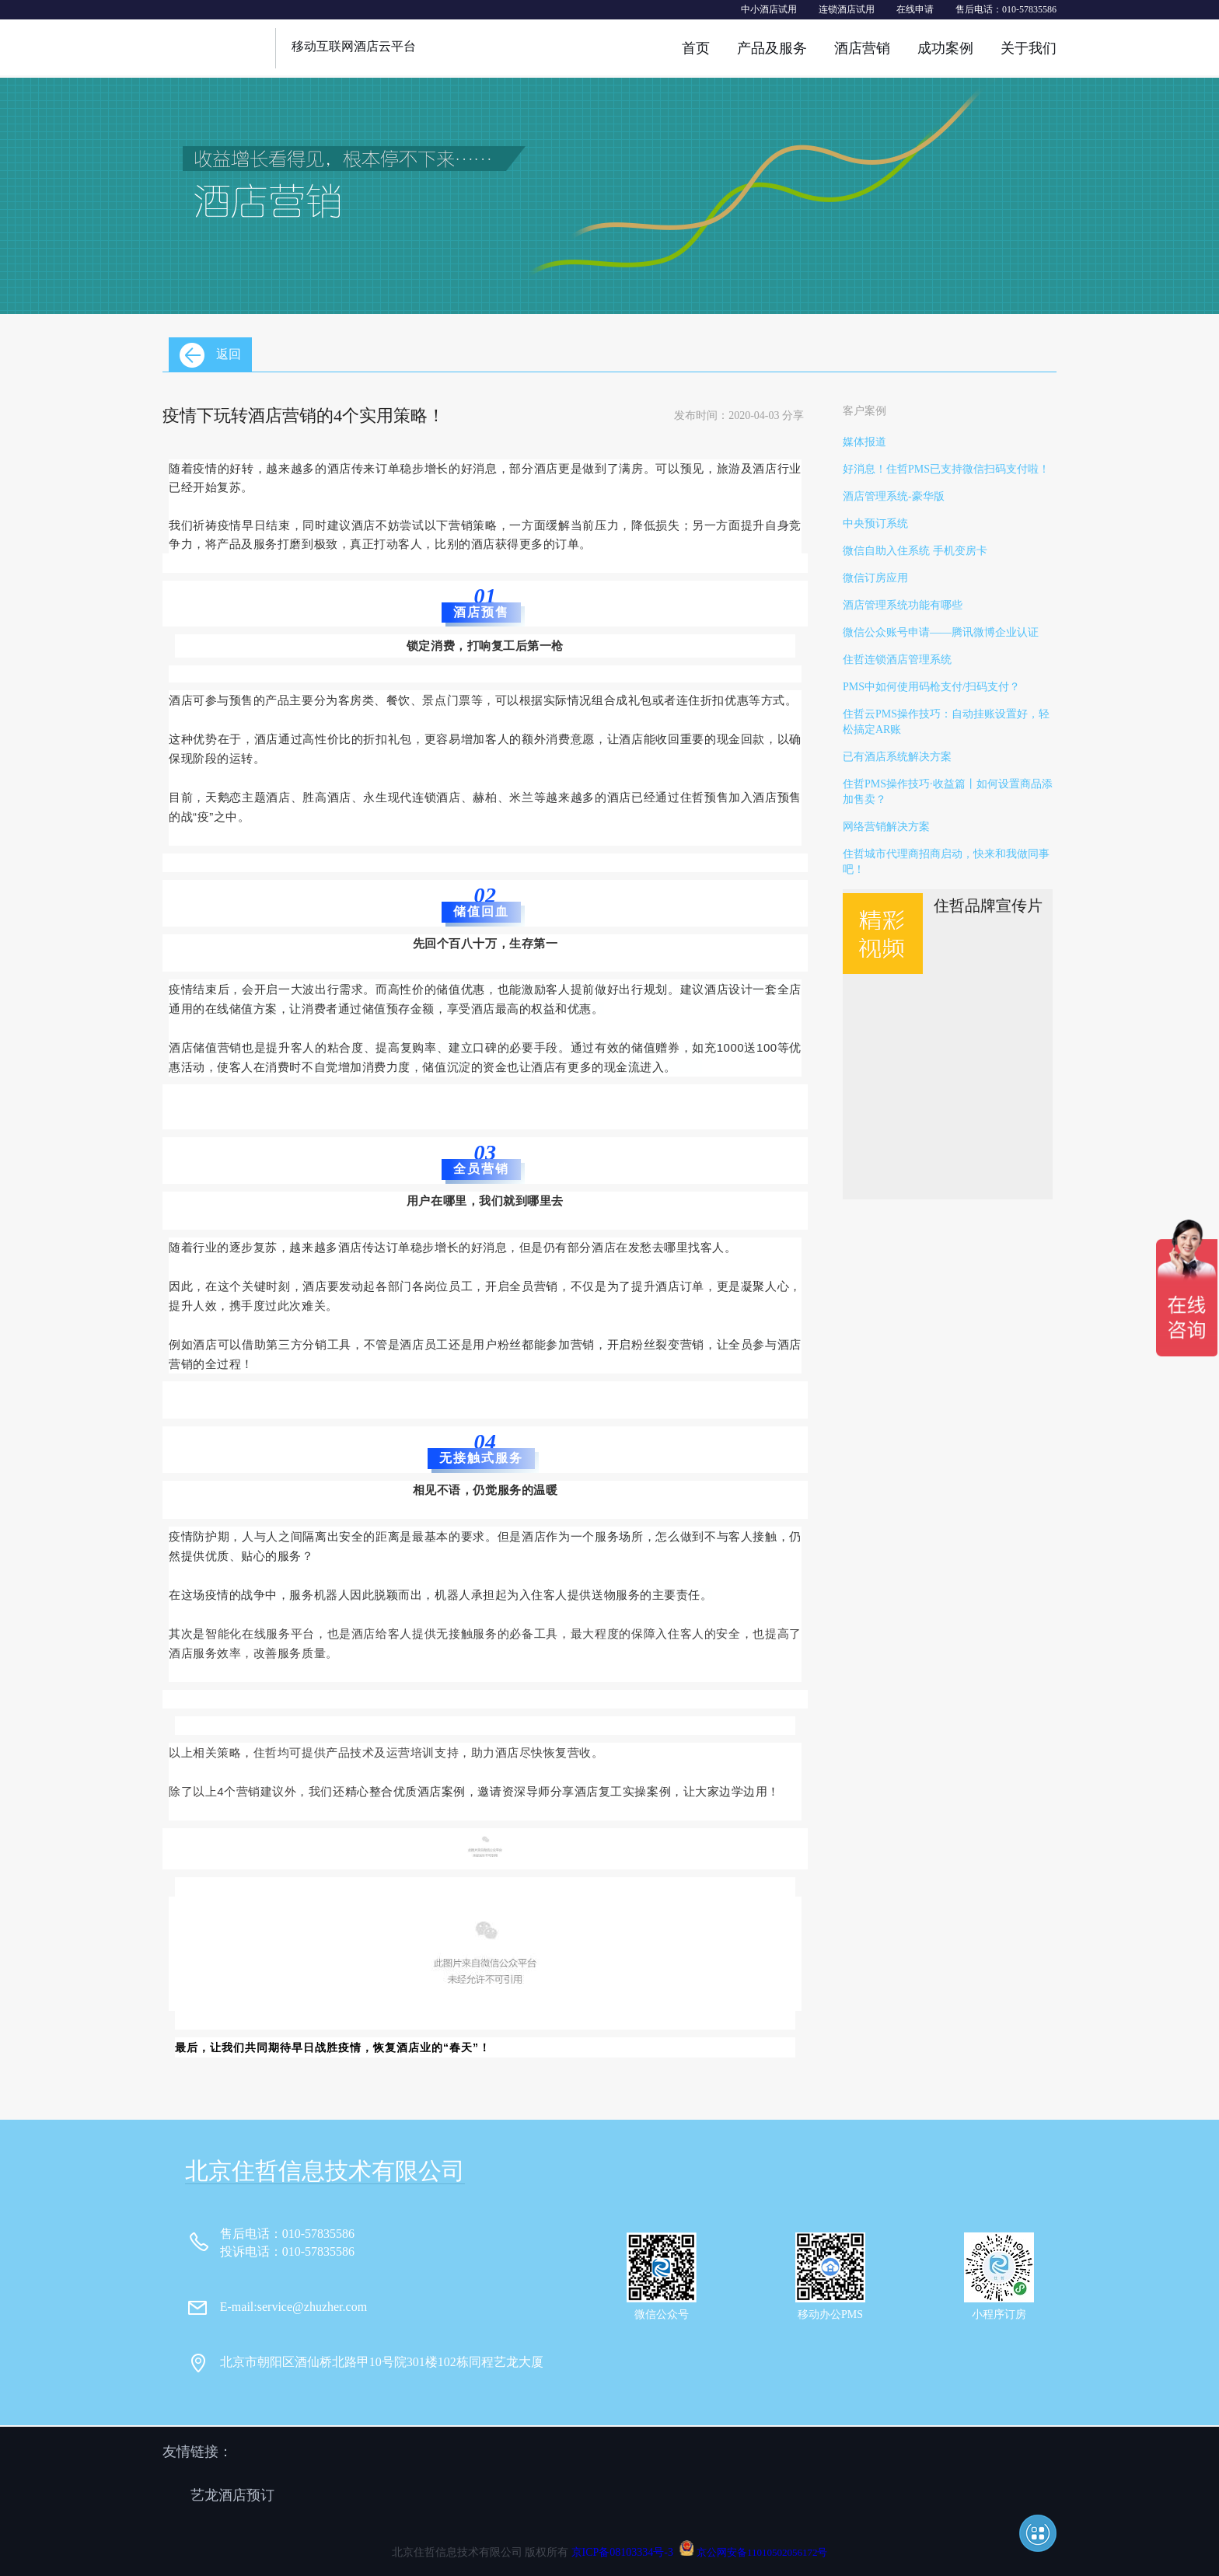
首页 (696, 48)
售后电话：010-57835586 (1006, 9)
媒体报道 (864, 442)
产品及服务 (772, 48)
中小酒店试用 (769, 9)
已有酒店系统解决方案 (897, 757)
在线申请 (915, 9)
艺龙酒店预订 (232, 2495)
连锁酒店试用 (847, 9)
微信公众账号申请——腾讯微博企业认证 (941, 632)
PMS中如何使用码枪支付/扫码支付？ (931, 687)
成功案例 (945, 48)
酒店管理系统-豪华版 (894, 496)
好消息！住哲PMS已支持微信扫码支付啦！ (946, 469)
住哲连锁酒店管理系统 (897, 659)
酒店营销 (862, 48)
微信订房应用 (875, 578)
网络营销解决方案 (886, 826)
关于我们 (1029, 48)
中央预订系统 (875, 523)
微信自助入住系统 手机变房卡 (915, 551)
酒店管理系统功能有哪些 (902, 605)
